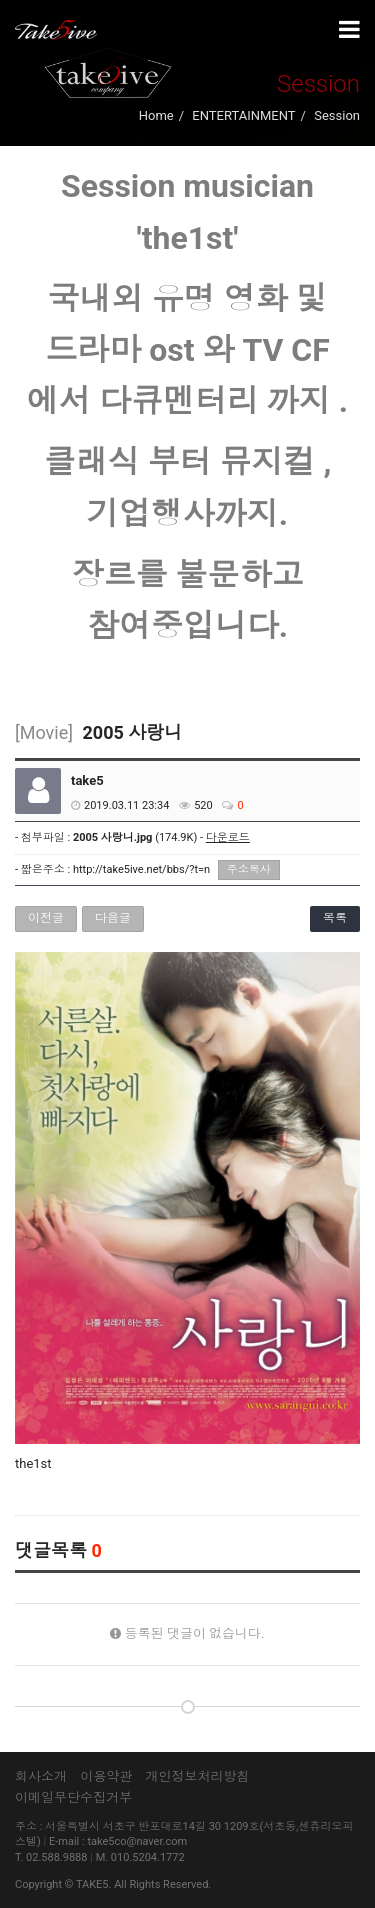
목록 (335, 918)
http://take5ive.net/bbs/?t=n (141, 869)
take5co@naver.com (137, 1841)
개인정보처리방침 (197, 1776)
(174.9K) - (161, 837)
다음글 (113, 918)
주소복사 (249, 869)
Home (156, 115)
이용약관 (106, 1776)
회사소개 (41, 1776)
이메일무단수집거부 (73, 1797)
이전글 (46, 918)
